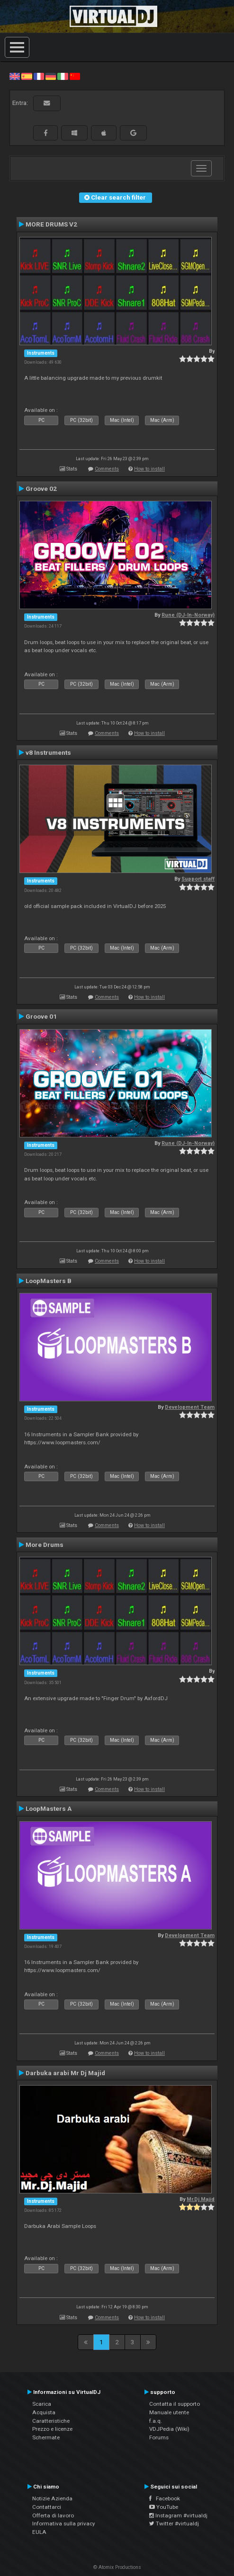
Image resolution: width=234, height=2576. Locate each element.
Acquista (43, 2412)
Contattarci (46, 2507)
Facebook (164, 2498)
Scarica (41, 2404)
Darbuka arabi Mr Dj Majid (65, 2073)
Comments (107, 469)
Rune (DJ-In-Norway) (188, 615)
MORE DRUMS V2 (51, 224)
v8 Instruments (48, 752)
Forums (159, 2437)
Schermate (46, 2437)
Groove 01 (41, 1016)
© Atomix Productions (117, 2567)
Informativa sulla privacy (63, 2523)
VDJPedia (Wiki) (169, 2429)
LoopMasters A (49, 1808)
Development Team (190, 1407)
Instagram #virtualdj (178, 2515)
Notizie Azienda (52, 2498)
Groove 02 (41, 488)
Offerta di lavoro (53, 2515)
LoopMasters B (49, 1280)
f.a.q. (155, 2421)
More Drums (44, 1544)
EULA (39, 2532)
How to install (149, 469)
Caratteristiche (51, 2421)
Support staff (198, 879)
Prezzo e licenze (52, 2429)
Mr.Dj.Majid (201, 2199)
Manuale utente (169, 2412)
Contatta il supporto (174, 2404)
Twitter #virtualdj (174, 2523)
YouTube (163, 2507)
